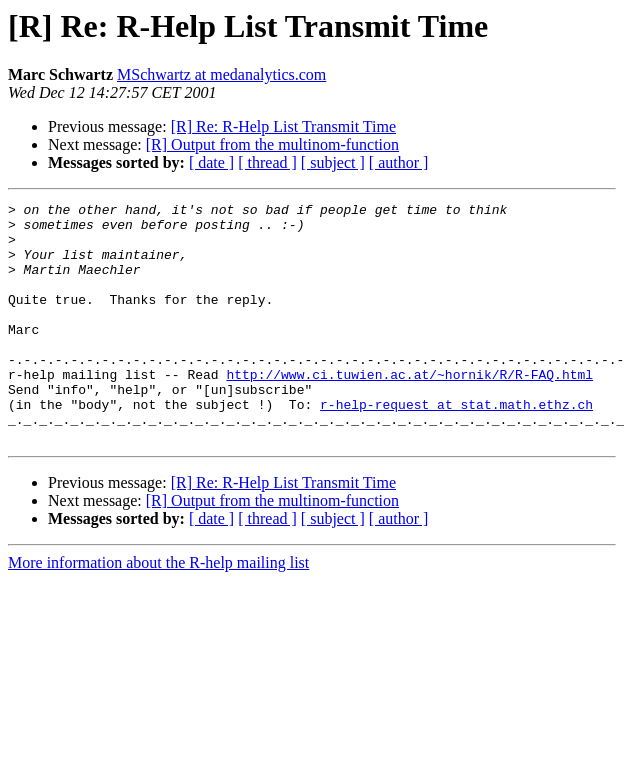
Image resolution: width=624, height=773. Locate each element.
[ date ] (211, 162)
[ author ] (399, 162)
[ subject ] (333, 162)
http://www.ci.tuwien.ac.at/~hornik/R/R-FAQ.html (409, 410)
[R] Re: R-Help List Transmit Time (283, 126)
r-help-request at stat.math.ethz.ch (456, 446)
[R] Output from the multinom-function (272, 144)
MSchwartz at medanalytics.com (221, 74)
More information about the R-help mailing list (158, 610)
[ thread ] (267, 162)
